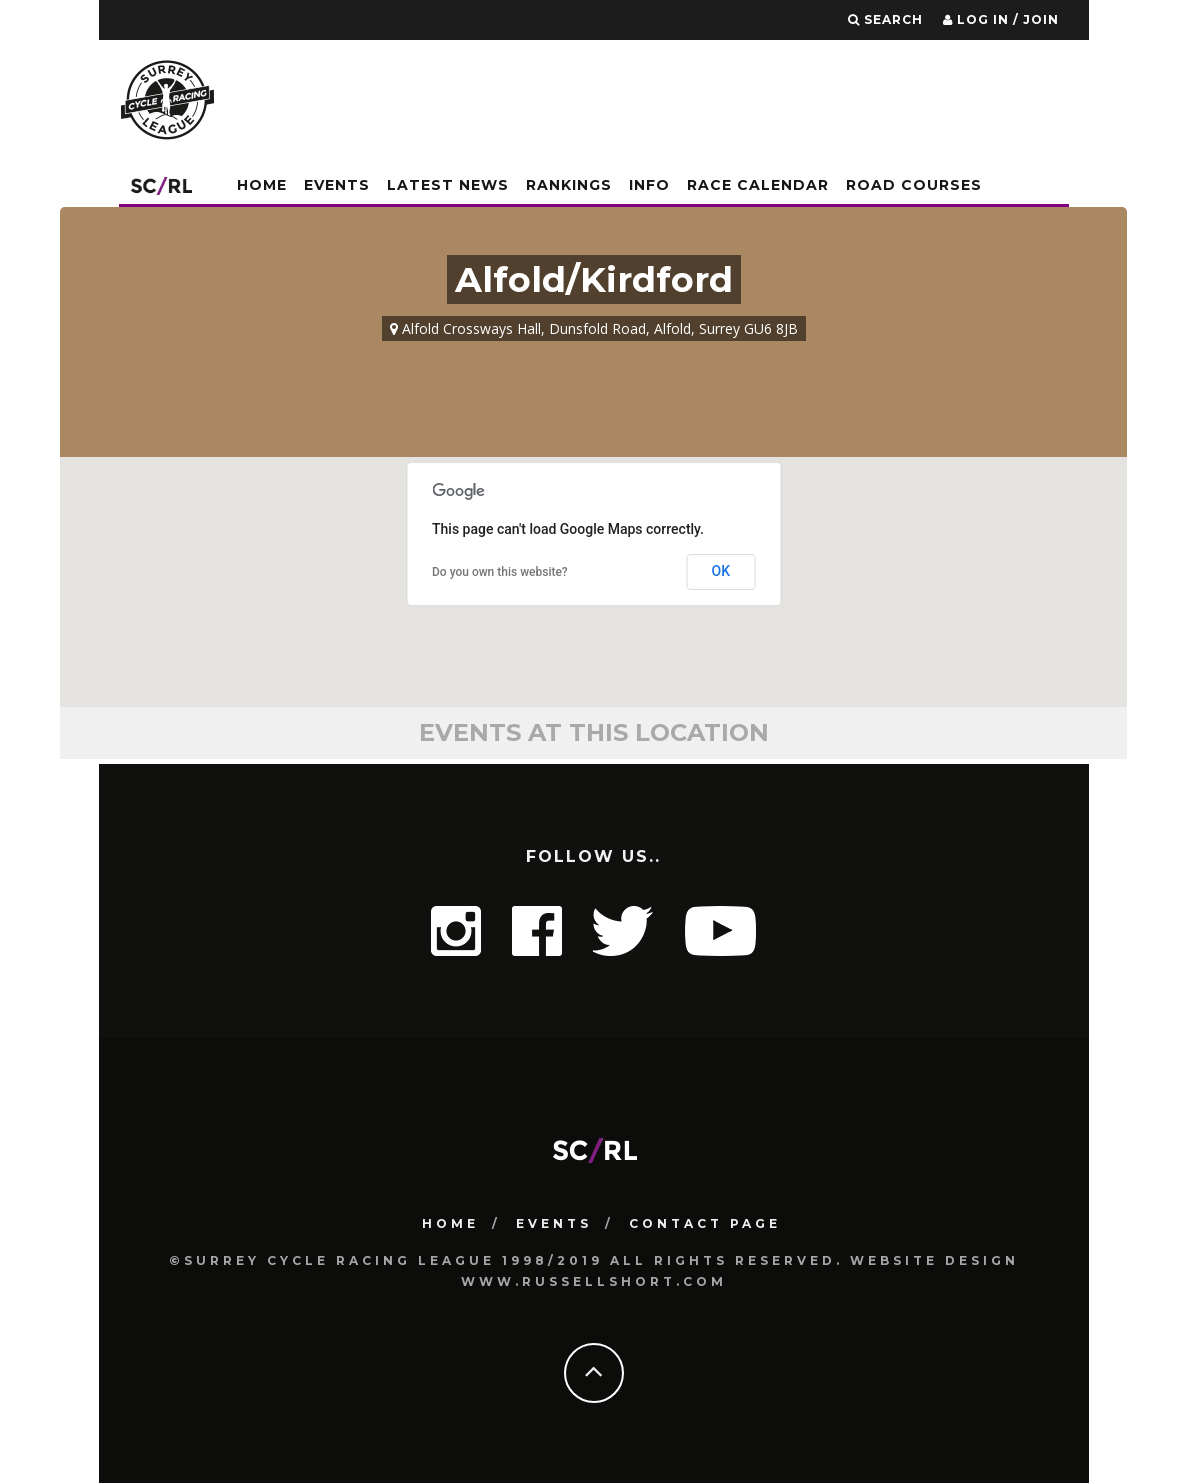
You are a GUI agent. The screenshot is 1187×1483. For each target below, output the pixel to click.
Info (649, 185)
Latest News (448, 185)
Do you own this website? (500, 572)
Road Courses (914, 185)
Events (337, 185)
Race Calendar (758, 185)
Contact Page (705, 1223)
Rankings (569, 185)
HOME (450, 1223)
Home (262, 185)
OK (721, 571)
